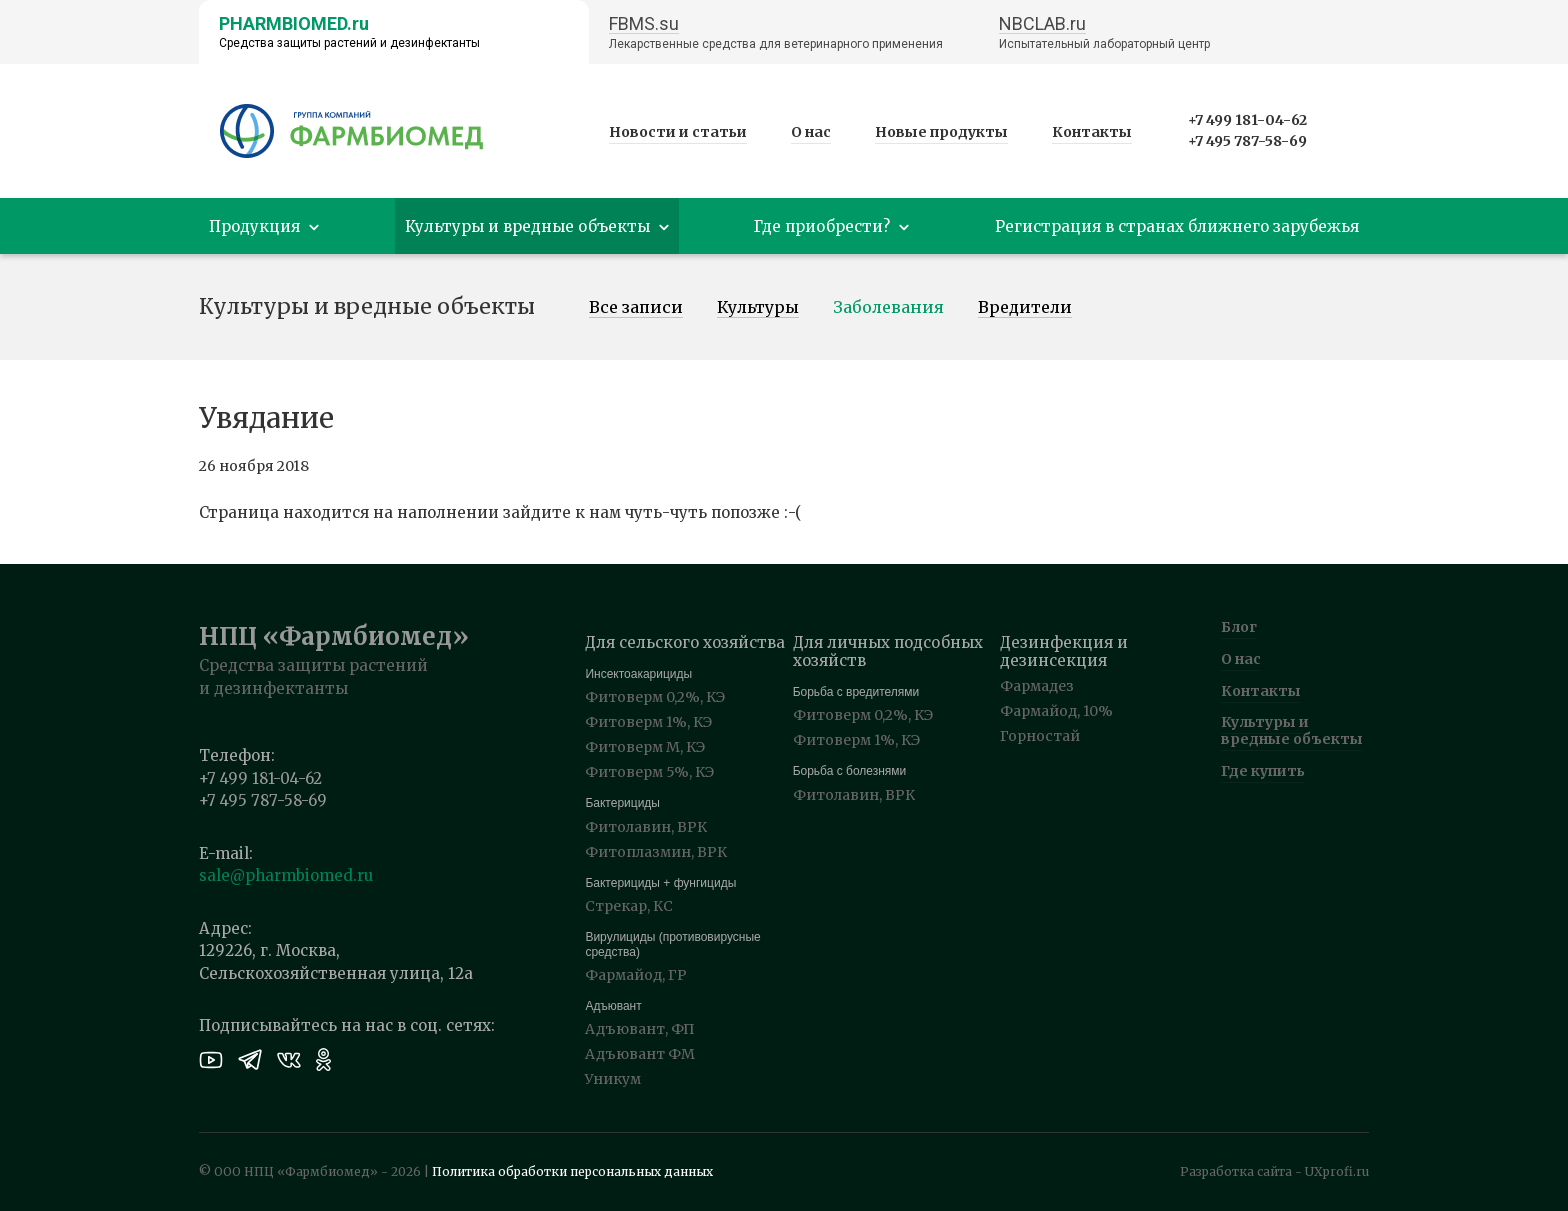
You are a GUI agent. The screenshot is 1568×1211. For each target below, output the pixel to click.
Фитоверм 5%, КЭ (649, 772)
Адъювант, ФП (640, 1029)
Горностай (1040, 736)
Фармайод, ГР (636, 975)
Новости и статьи (678, 132)
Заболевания (888, 308)
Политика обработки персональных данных (572, 1171)
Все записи (636, 308)
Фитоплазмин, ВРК (656, 852)
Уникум (613, 1079)
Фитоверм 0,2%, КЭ (655, 697)
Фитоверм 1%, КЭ (648, 722)
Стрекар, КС (629, 906)
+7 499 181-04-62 (1247, 120)
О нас (811, 132)
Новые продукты (941, 132)
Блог (1239, 627)
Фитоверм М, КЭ (645, 747)
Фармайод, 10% (1056, 711)
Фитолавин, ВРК (646, 827)
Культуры (758, 308)
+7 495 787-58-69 (1247, 141)
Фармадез (1037, 686)
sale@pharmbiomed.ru (286, 875)
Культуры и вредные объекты (1292, 730)
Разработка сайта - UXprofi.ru (1274, 1171)
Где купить (1263, 771)
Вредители (1025, 308)
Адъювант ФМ (640, 1054)
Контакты (1092, 132)
